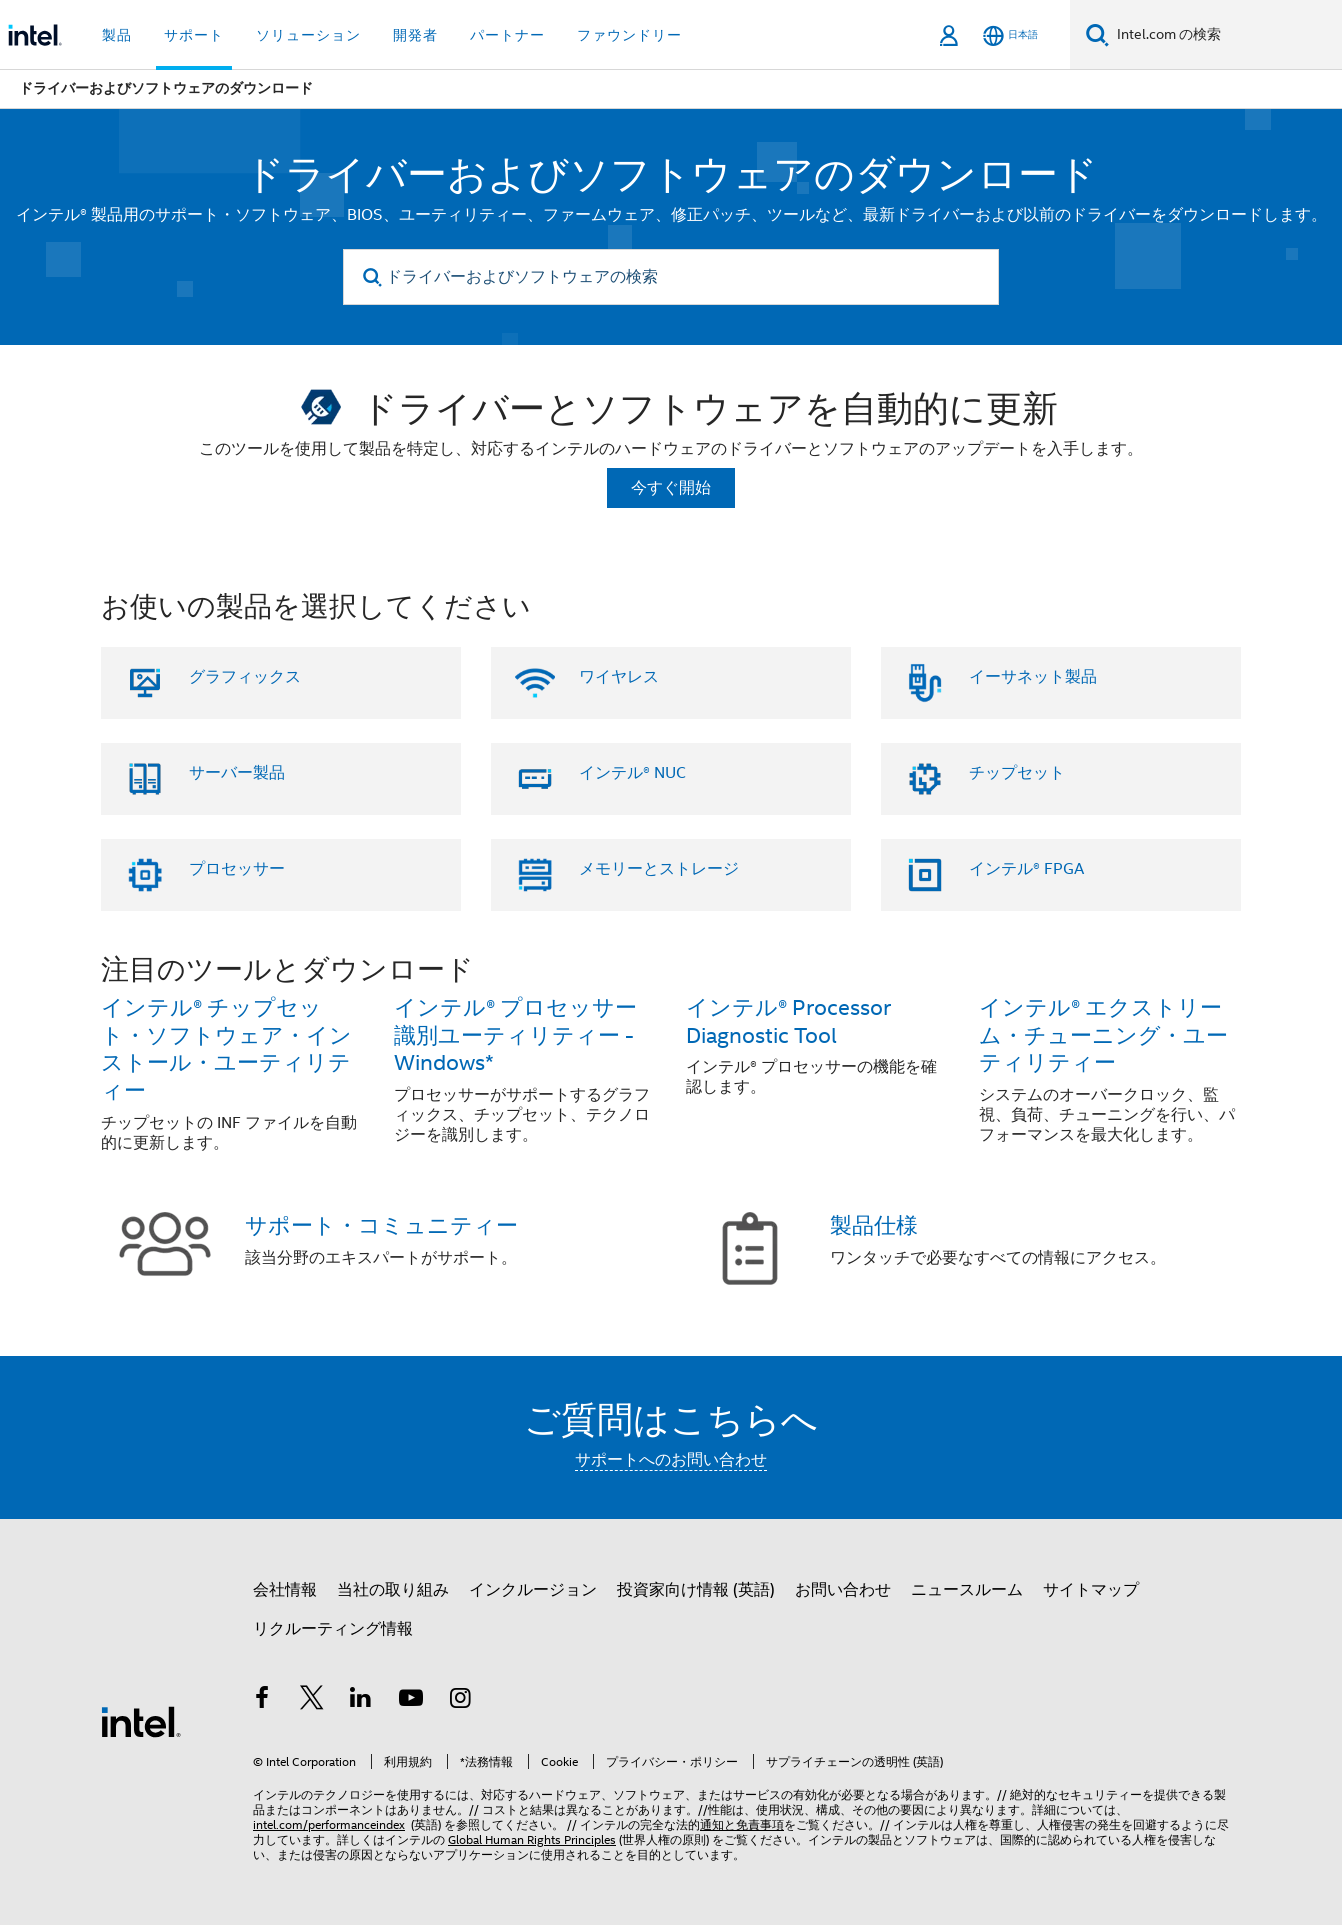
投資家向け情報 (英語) (696, 1590)
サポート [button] (194, 35)
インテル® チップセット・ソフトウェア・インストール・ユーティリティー (226, 1049)
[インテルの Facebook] (262, 1701)
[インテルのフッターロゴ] (141, 1721)
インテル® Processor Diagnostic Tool (788, 1021)
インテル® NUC (632, 773)
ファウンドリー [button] (629, 35)
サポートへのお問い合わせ (671, 1460)
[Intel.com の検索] (1225, 35)
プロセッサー (237, 869)
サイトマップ (1091, 1590)
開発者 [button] (415, 35)
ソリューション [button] (308, 35)
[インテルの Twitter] (312, 1701)
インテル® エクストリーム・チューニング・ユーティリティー (1103, 1035)
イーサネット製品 (1033, 677)
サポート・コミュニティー (381, 1225)
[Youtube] (411, 1701)
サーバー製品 (237, 773)
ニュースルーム (967, 1590)
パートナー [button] (507, 35)
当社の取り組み (393, 1590)
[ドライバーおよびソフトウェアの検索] (671, 277)
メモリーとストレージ (659, 869)
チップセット (1017, 773)
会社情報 (285, 1590)
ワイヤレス (619, 677)
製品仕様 (874, 1225)
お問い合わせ (843, 1590)
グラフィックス (245, 677)
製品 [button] (117, 35)
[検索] (1097, 34)
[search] (372, 277)
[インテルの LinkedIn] (361, 1701)
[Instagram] (460, 1701)
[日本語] (1010, 35)
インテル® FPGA (1026, 869)
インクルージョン (533, 1590)
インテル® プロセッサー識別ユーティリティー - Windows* (515, 1035)
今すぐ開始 (671, 488)
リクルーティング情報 (333, 1629)
